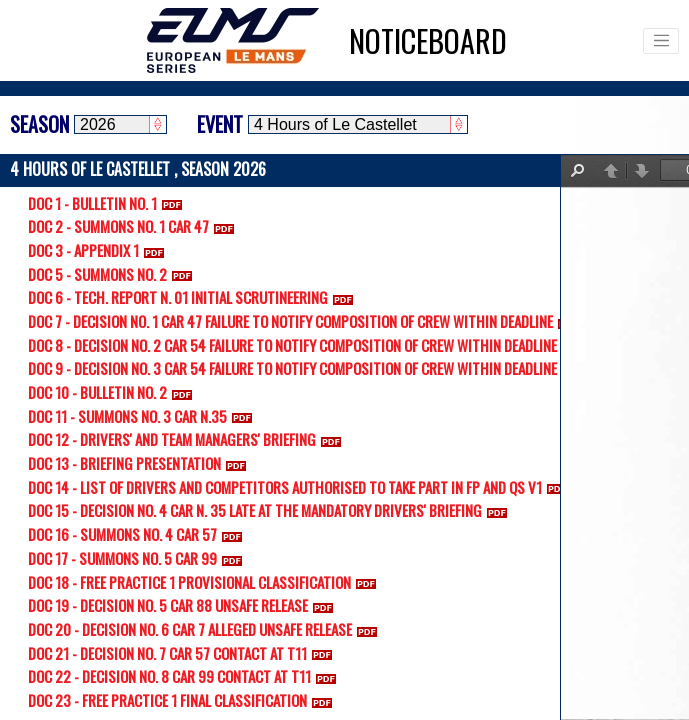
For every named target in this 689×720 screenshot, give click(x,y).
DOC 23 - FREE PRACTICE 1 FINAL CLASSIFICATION (184, 700)
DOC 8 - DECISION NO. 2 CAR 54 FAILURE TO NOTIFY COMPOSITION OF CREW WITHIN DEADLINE (309, 345)
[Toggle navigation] (661, 41)
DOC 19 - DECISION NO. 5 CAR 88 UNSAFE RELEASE (184, 605)
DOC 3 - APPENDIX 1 (100, 250)
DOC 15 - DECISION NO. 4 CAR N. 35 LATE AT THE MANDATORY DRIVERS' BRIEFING (271, 510)
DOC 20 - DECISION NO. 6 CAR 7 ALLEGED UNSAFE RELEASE (206, 629)
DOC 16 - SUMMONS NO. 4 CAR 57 (139, 534)
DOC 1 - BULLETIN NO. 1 (109, 203)
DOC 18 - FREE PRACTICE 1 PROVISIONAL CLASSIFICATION (206, 582)
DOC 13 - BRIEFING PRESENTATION (141, 463)
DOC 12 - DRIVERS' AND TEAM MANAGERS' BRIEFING (188, 439)
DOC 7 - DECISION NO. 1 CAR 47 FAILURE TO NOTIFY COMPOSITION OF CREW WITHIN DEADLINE (307, 321)
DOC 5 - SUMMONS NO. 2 (114, 274)
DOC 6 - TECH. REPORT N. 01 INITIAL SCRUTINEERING (194, 297)
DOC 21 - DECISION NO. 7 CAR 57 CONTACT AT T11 (184, 653)
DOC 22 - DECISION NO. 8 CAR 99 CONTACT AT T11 (186, 676)
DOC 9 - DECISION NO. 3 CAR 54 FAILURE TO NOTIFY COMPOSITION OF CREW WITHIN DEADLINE (309, 368)
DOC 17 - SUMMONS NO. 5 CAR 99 (139, 558)
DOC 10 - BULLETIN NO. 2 (114, 392)
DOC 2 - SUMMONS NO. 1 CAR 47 (135, 226)
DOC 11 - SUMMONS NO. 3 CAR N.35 (144, 416)
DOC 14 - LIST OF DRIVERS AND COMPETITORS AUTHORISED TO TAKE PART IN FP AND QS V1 (301, 487)
